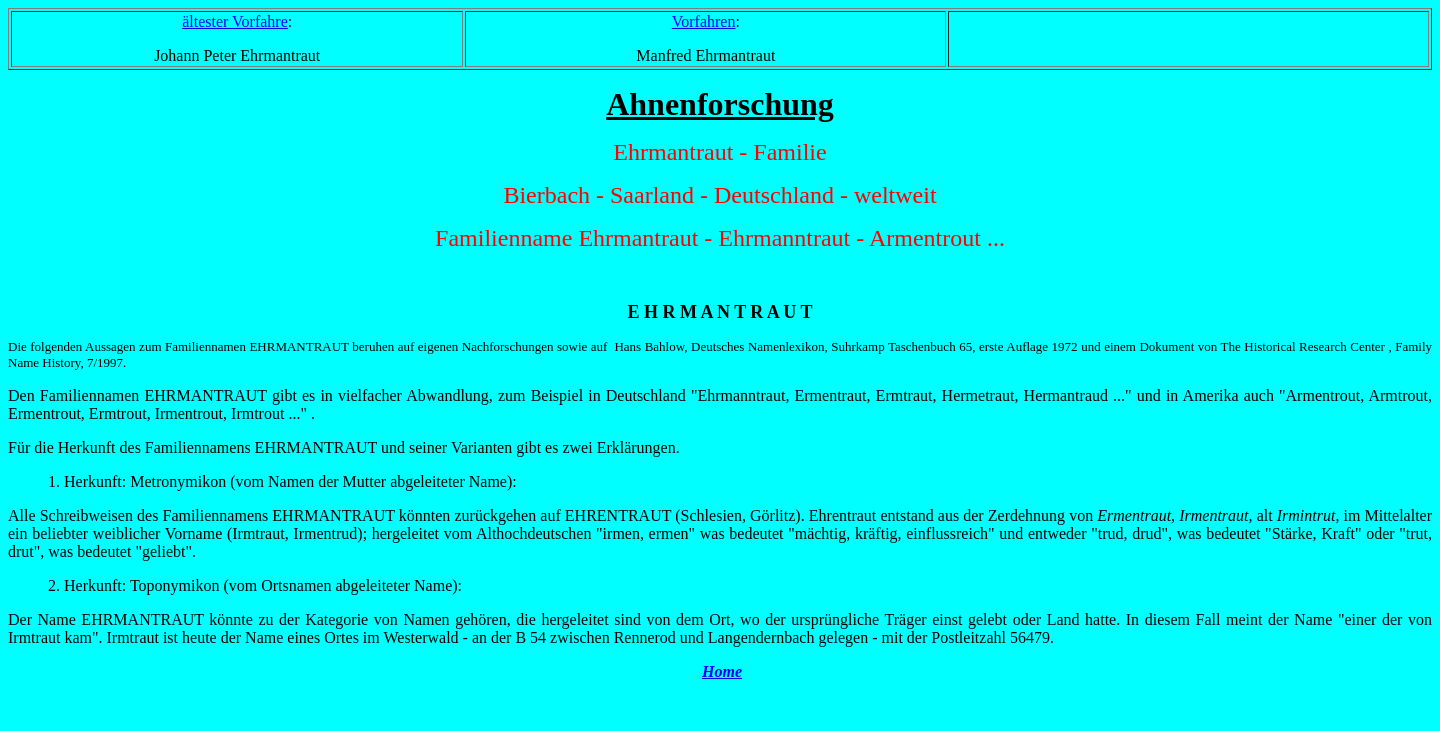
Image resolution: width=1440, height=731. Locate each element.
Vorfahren (704, 21)
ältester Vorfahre (235, 21)
